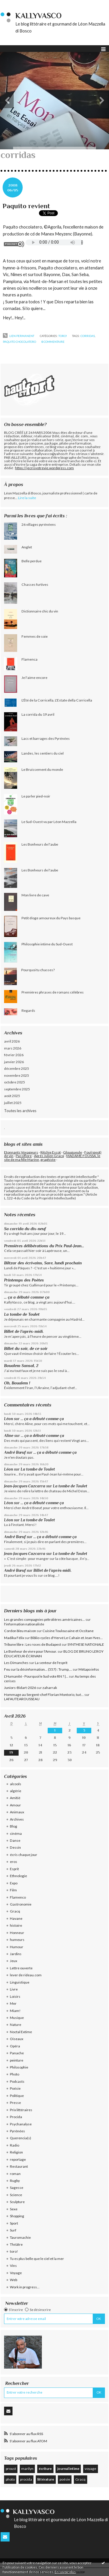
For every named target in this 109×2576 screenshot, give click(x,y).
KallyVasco (38, 16)
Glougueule (72, 1152)
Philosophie (19, 2067)
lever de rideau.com (26, 1975)
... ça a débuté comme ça (26, 1297)
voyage (90, 2468)
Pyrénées (17, 2131)
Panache (17, 2053)
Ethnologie (18, 1876)
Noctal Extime (21, 2032)
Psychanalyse (21, 2124)
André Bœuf (15, 1452)
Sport (14, 2223)
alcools (15, 1784)
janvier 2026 (14, 1062)
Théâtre (16, 2244)
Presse (15, 2102)
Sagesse (16, 2187)
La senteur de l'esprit (51, 1662)
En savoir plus (65, 2572)
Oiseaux (16, 2039)
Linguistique (19, 1982)
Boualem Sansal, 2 (21, 1365)
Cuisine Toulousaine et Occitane (68, 1631)
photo (10, 2479)
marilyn (27, 2468)
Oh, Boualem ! (17, 1383)
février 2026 (14, 1055)
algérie (15, 1791)
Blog (13, 1826)
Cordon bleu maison (20, 1631)
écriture (45, 2468)
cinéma (16, 1833)
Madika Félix (14, 1638)
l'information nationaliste (24, 1624)
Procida (16, 2117)
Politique (17, 2095)
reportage (18, 2159)
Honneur (17, 1932)
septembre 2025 (17, 1089)
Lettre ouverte (21, 1968)
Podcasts (17, 2081)
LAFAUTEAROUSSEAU (22, 1699)
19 (11, 1752)
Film (13, 1890)
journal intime (68, 2468)
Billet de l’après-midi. (24, 1331)
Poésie (15, 2088)
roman (15, 2173)
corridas (88, 336)
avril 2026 (12, 1041)
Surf (13, 2230)
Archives (17, 1819)
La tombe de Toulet (22, 1314)
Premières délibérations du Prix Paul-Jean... (44, 1245)
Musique (17, 2017)
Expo (13, 1883)
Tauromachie (20, 2237)
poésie (65, 2479)
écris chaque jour (23, 1854)
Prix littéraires (21, 2110)
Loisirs (15, 1996)
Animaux (17, 1812)
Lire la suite (27, 498)
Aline (8, 1435)
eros (13, 1861)
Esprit (14, 1869)
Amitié (15, 1798)
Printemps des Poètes (24, 1280)
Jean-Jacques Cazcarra (24, 1486)
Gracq (15, 1911)
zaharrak (49, 1687)
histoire (16, 1925)
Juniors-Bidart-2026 (20, 1687)
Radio (14, 2145)
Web (13, 2280)
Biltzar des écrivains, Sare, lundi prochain (43, 1263)
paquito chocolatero (19, 341)
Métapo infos (88, 1669)
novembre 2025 (16, 1075)
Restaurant (19, 2166)
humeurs (17, 1939)
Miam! (15, 2010)
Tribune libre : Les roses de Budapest (32, 1644)
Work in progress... (25, 2287)
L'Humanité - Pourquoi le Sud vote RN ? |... (36, 1676)
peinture (16, 2060)
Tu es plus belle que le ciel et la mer (37, 2258)
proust (11, 2468)
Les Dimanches (16, 1662)
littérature (45, 2479)
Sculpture (17, 2202)
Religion (16, 2152)
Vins (13, 2265)
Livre (14, 1989)
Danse (15, 1840)
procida (26, 2479)
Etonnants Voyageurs (21, 1152)
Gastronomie (20, 1904)
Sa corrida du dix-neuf (25, 1228)
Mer (13, 2003)
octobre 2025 (14, 1082)
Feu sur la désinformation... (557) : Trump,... (38, 1669)
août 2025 (12, 1096)
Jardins (16, 1954)
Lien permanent (18, 336)
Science (16, 2195)
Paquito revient (26, 206)
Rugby (15, 2180)
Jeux (13, 1961)
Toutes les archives (20, 1110)
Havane (16, 1918)
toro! (62, 336)
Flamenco (18, 1897)
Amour (15, 1805)
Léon (8, 1419)
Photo (14, 2074)
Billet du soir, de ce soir (26, 1348)
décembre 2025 (16, 1068)
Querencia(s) (20, 2138)
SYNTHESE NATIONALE (85, 1644)
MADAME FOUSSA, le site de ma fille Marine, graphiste (52, 1157)
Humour (16, 1947)
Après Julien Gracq (49, 1156)
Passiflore (24, 1156)
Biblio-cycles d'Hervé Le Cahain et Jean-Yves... (67, 1638)
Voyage (16, 2273)
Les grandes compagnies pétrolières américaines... (44, 1619)
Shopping (17, 2216)
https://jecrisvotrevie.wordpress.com (44, 468)
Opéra (15, 2046)
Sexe (13, 2209)
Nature (15, 2024)
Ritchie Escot (50, 1152)
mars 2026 (12, 1048)
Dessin (15, 1847)
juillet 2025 (13, 1103)
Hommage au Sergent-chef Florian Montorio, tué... (44, 1694)
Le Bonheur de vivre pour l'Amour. (30, 1651)
